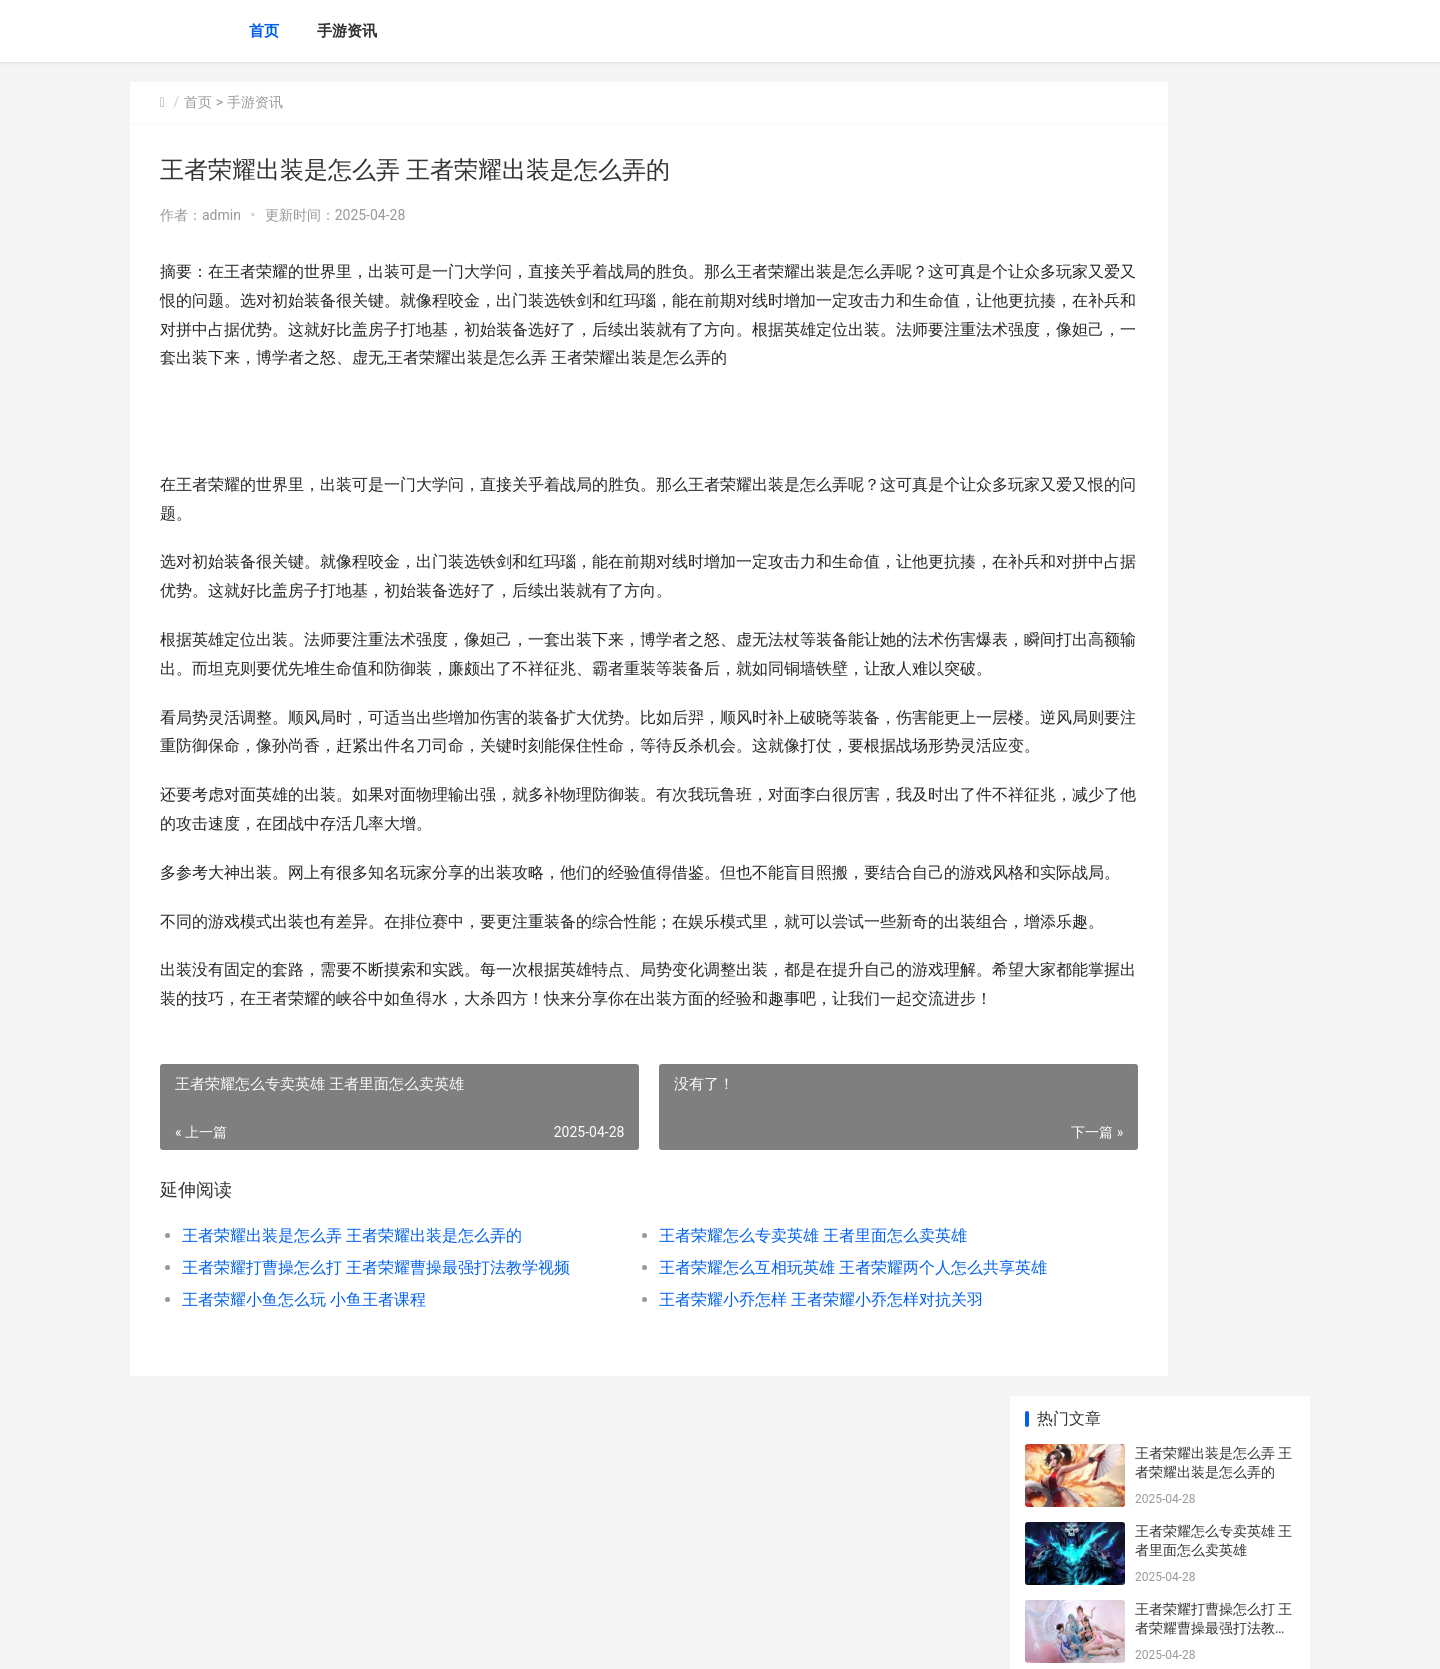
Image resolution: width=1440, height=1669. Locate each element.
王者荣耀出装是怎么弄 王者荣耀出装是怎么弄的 (352, 1407)
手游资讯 (347, 31)
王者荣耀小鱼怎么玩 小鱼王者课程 (304, 1471)
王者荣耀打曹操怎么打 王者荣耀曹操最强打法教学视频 (356, 1439)
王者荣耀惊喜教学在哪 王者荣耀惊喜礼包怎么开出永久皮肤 (1213, 1464)
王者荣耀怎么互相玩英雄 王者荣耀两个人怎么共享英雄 (744, 1439)
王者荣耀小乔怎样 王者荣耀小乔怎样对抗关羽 (732, 1471)
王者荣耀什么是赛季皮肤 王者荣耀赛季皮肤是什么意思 (1212, 772)
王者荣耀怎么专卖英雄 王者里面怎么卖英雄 (724, 1407)
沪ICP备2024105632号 (402, 1637)
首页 (264, 31)
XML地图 (491, 1637)
